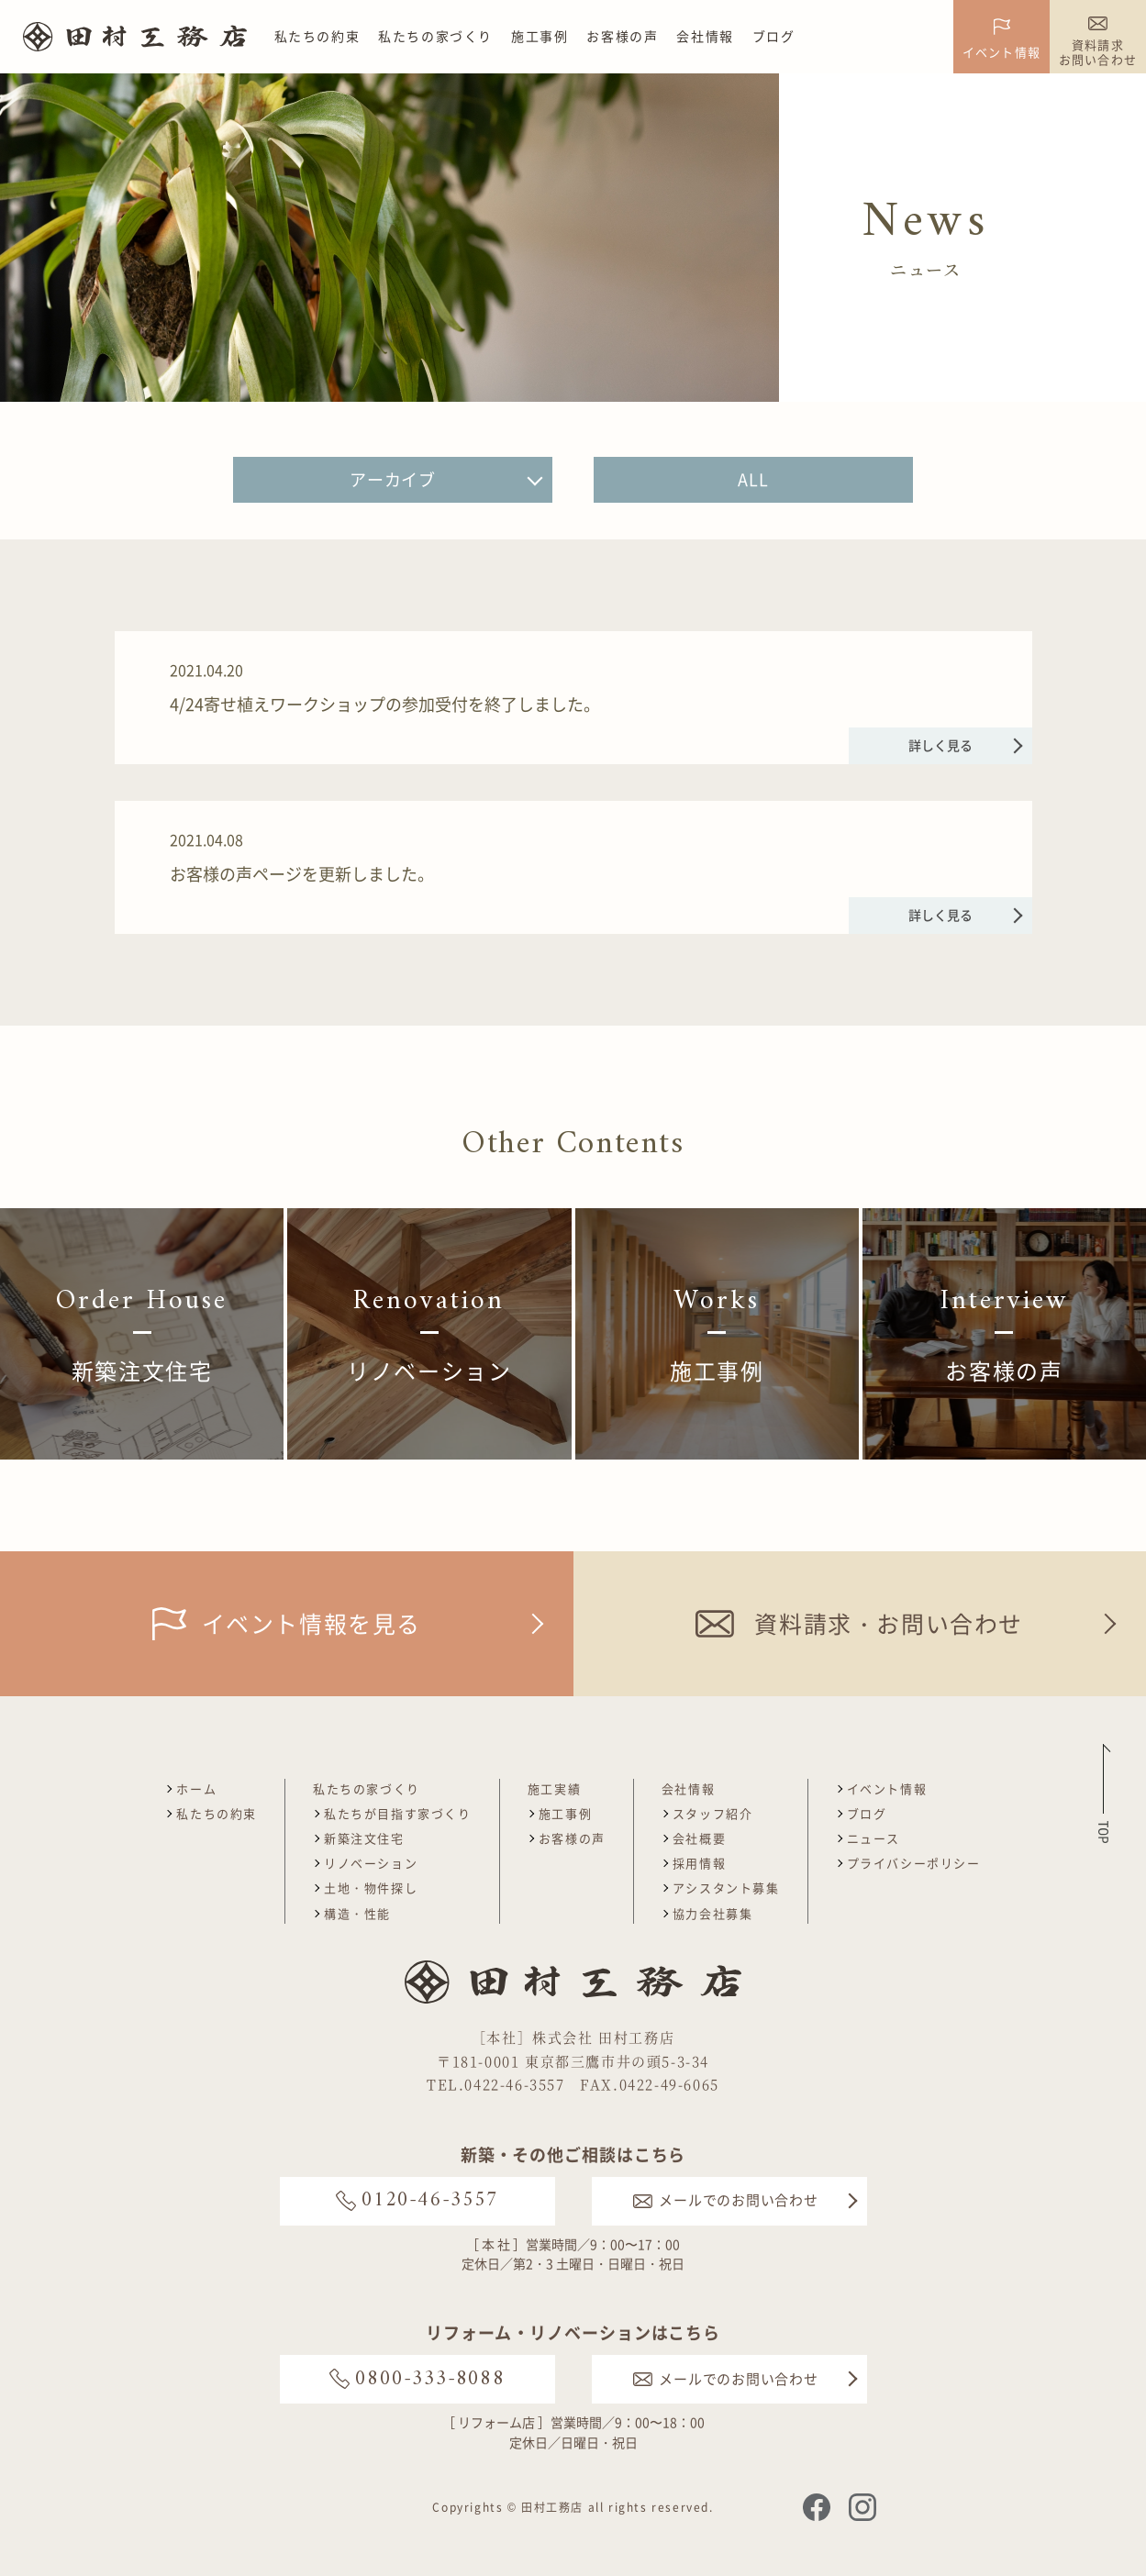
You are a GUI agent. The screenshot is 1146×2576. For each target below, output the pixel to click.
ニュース (873, 1838)
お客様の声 (622, 36)
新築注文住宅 (364, 1838)
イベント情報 (887, 1788)
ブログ (774, 36)
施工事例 (539, 36)
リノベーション (370, 1862)
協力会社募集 (713, 1913)
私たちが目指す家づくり (398, 1813)
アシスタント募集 (726, 1887)
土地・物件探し (370, 1887)
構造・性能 (357, 1913)
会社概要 (699, 1838)
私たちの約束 (317, 36)
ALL (753, 479)
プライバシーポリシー (914, 1862)
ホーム (196, 1788)
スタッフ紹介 (713, 1813)
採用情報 (699, 1862)
